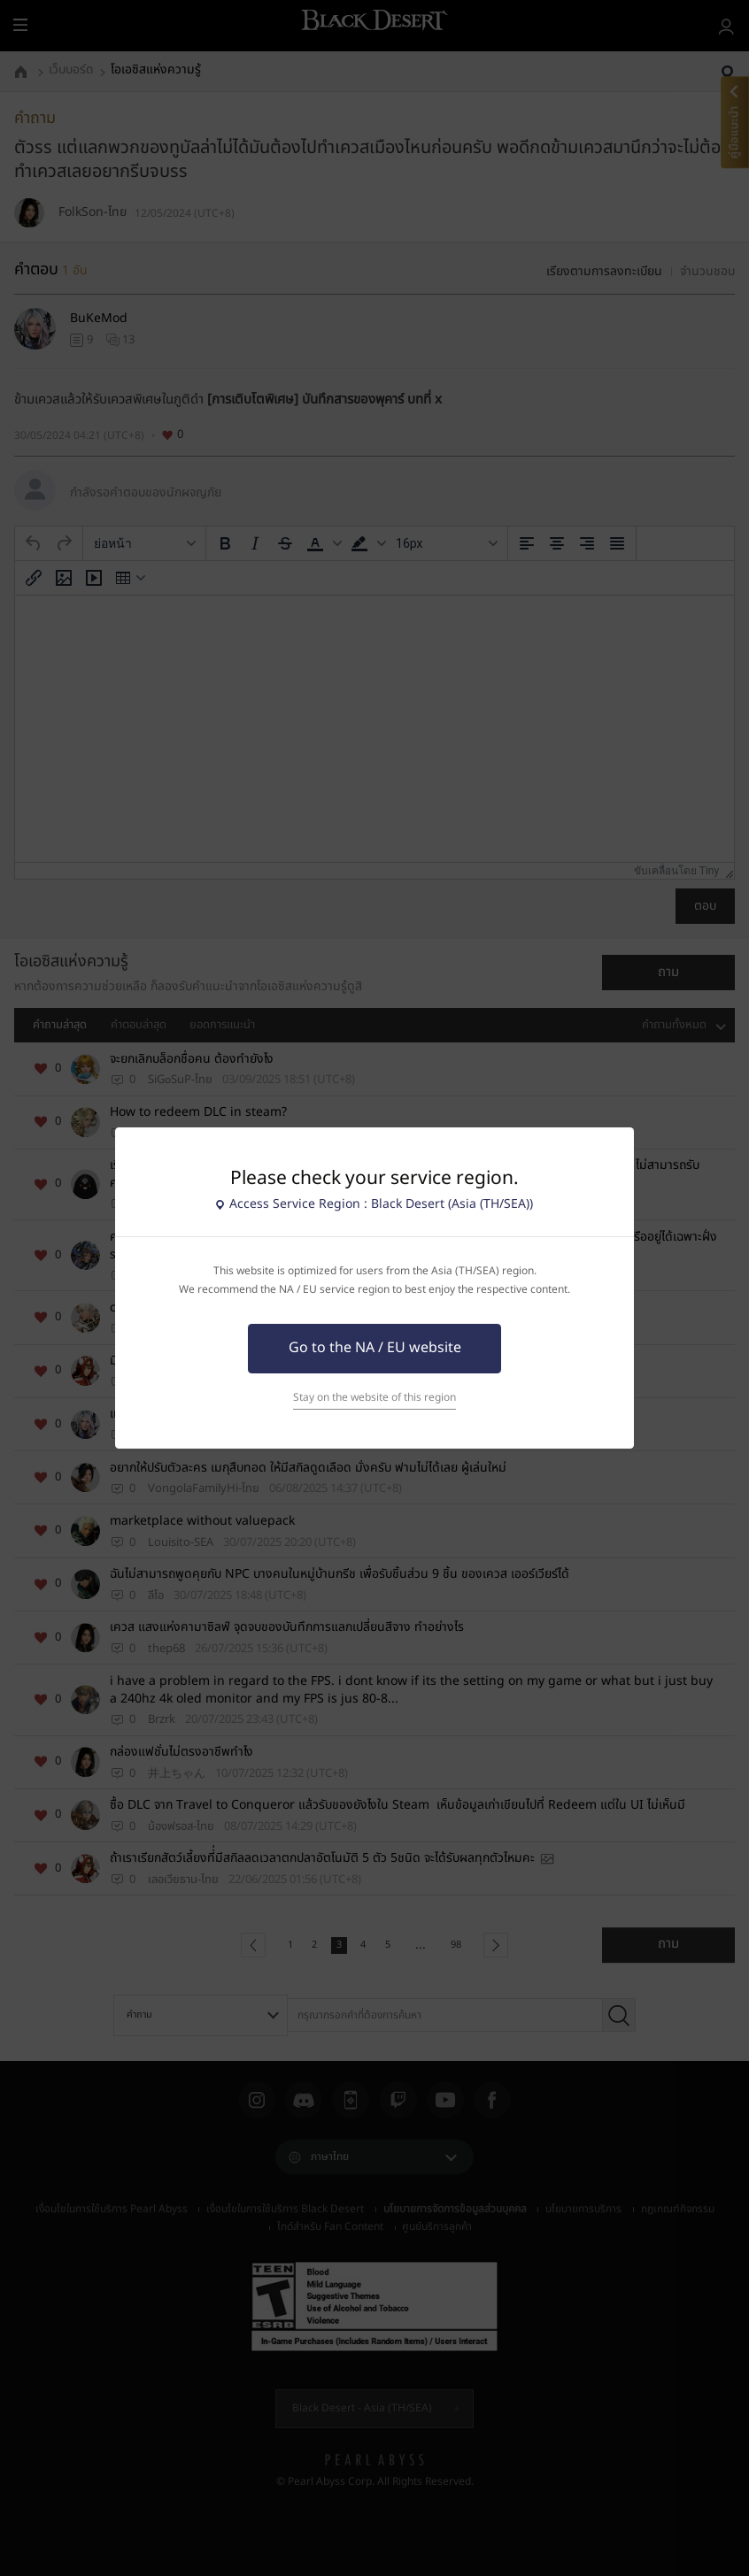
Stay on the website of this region (374, 1397)
